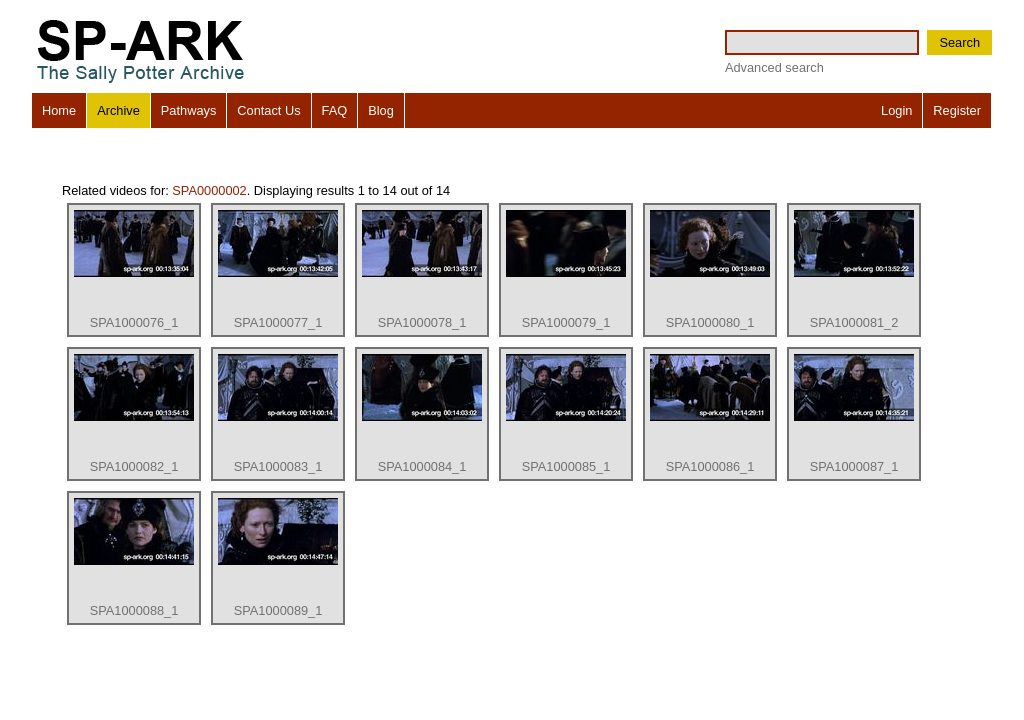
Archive (118, 110)
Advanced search (774, 67)
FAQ (335, 110)
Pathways (188, 110)
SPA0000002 (209, 190)
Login (896, 110)
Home (59, 110)
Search (959, 42)
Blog (381, 110)
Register (957, 110)
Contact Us (268, 110)
